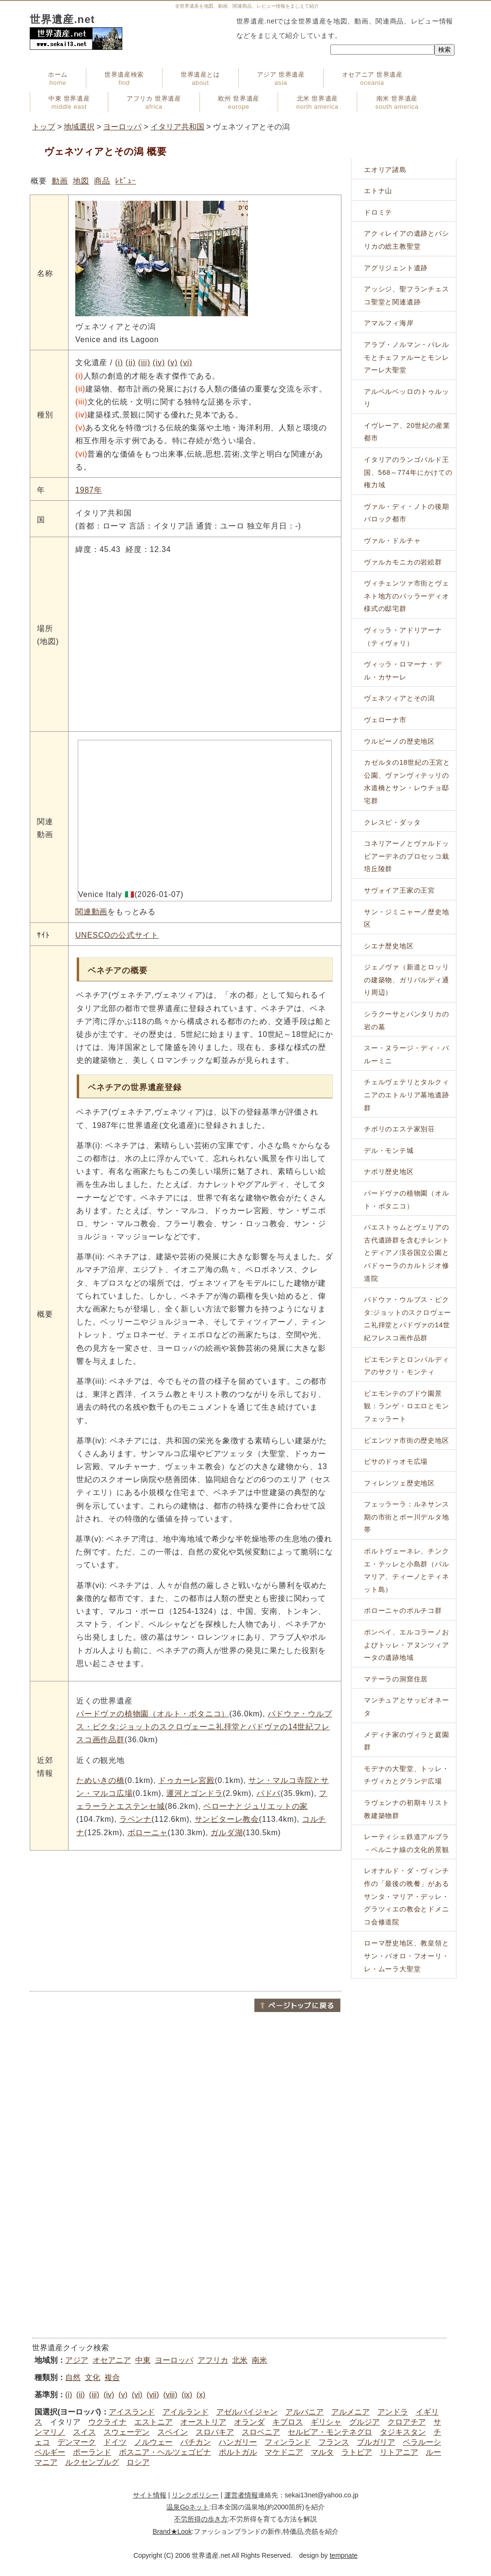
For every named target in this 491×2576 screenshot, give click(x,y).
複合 (112, 2377)
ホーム (58, 78)
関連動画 (91, 912)
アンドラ (392, 2412)
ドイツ (115, 2442)
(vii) (153, 2395)
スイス (84, 2432)
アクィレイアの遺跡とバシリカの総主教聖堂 (406, 240)
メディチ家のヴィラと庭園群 (406, 1741)
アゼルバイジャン (247, 2412)
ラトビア (356, 2452)
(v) (172, 362)
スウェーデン (127, 2432)
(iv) (159, 362)
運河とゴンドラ (194, 1793)
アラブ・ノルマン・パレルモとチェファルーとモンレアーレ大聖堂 (406, 357)
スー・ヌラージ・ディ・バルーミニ (406, 1054)
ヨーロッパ (122, 127)
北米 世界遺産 (317, 102)
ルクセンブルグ (92, 2462)
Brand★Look (172, 2531)
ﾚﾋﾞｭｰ (125, 181)
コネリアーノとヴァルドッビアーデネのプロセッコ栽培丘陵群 (406, 856)
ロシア (138, 2462)
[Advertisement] (185, 1920)
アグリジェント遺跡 (396, 268)
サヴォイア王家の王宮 (399, 890)
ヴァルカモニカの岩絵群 (403, 562)
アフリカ (213, 2360)
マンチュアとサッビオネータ (406, 1706)
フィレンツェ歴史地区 (399, 1483)
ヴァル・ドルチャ (392, 540)
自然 (73, 2377)
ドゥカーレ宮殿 (186, 1780)
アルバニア (304, 2412)
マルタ (322, 2452)
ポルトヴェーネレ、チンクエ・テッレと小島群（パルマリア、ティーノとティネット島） (406, 1570)
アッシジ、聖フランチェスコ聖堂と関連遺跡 (406, 295)
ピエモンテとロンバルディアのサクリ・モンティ (406, 1366)
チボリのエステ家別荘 (399, 1129)
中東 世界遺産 (69, 102)
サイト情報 (149, 2495)
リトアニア (399, 2452)
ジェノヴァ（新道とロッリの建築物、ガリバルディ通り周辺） (406, 979)
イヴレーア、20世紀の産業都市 (407, 432)
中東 (143, 2360)
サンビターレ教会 (227, 1819)
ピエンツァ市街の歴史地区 (406, 1440)
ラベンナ (135, 1819)
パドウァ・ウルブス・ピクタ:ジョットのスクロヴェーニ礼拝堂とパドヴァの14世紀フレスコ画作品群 (204, 1727)
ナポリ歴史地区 (389, 1171)
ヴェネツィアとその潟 (399, 698)
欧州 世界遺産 (238, 102)
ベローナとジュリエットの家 (255, 1806)
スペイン (172, 2432)
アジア (76, 2360)
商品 (102, 181)
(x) (201, 2395)
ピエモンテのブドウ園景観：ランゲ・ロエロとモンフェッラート (406, 1406)
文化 (92, 2377)
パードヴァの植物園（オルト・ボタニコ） (152, 1714)
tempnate (343, 2555)
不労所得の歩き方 (201, 2519)
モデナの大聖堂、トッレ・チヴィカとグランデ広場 (406, 1775)
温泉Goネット (187, 2507)
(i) (119, 362)
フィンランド (288, 2442)
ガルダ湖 (226, 1832)
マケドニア (284, 2452)
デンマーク (77, 2442)
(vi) (186, 362)
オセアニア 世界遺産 (372, 78)
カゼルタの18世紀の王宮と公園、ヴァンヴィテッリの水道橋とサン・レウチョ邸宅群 (407, 782)
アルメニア (350, 2412)
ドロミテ (378, 212)
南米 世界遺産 (397, 102)
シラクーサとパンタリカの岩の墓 (406, 1020)
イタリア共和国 (177, 127)
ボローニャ (148, 1832)
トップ (43, 127)
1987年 (88, 490)
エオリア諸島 (385, 169)
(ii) (131, 362)
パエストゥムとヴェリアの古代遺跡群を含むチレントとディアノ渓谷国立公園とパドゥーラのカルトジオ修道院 (406, 1252)
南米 (259, 2360)
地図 (81, 181)
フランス (333, 2442)
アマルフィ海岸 (389, 323)
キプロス (287, 2422)
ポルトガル (238, 2452)
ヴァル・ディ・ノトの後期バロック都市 (406, 513)
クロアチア (406, 2422)
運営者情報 (241, 2495)
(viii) (170, 2395)
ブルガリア (376, 2442)
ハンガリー (238, 2442)
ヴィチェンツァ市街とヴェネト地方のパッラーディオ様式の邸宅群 (406, 595)
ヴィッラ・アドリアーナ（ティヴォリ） (403, 636)
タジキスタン (403, 2432)
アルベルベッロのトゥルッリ (406, 398)
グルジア (364, 2422)
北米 (239, 2360)
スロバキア (215, 2432)
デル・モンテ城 (389, 1150)
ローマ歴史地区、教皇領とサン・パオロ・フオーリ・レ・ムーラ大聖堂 (406, 1955)
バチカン (195, 2442)
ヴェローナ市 (385, 720)
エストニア (153, 2422)
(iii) (144, 362)
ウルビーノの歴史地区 (399, 741)
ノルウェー (153, 2442)
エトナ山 (378, 191)
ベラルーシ (422, 2442)
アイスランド (132, 2412)
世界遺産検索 (124, 78)
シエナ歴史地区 (389, 946)
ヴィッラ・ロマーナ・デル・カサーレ (403, 670)
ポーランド (92, 2452)
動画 (60, 181)
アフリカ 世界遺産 (154, 102)
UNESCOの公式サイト (117, 935)
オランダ (249, 2422)
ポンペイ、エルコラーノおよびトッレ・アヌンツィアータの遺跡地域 (406, 1644)
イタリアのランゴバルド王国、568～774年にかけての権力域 (408, 472)
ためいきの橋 (100, 1780)
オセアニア (112, 2360)
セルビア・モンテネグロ (330, 2432)
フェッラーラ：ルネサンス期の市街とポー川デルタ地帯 (406, 1516)
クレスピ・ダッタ (392, 822)
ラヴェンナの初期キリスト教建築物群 (406, 1809)
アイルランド (186, 2412)
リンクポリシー (195, 2495)
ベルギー (50, 2452)
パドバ (269, 1793)
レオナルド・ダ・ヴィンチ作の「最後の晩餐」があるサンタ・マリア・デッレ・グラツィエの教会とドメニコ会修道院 (406, 1896)
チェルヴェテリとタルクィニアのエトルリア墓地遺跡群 (406, 1094)
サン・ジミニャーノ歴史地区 (406, 918)
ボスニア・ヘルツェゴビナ (165, 2452)
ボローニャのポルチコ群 (403, 1610)
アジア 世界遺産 (281, 78)
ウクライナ (107, 2422)
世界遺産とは (200, 78)
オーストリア (203, 2422)
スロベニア (261, 2432)
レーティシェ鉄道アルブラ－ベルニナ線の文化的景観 (406, 1843)
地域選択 (79, 127)
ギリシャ (326, 2422)
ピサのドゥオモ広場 (396, 1461)
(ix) (187, 2395)
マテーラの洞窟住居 (396, 1679)
